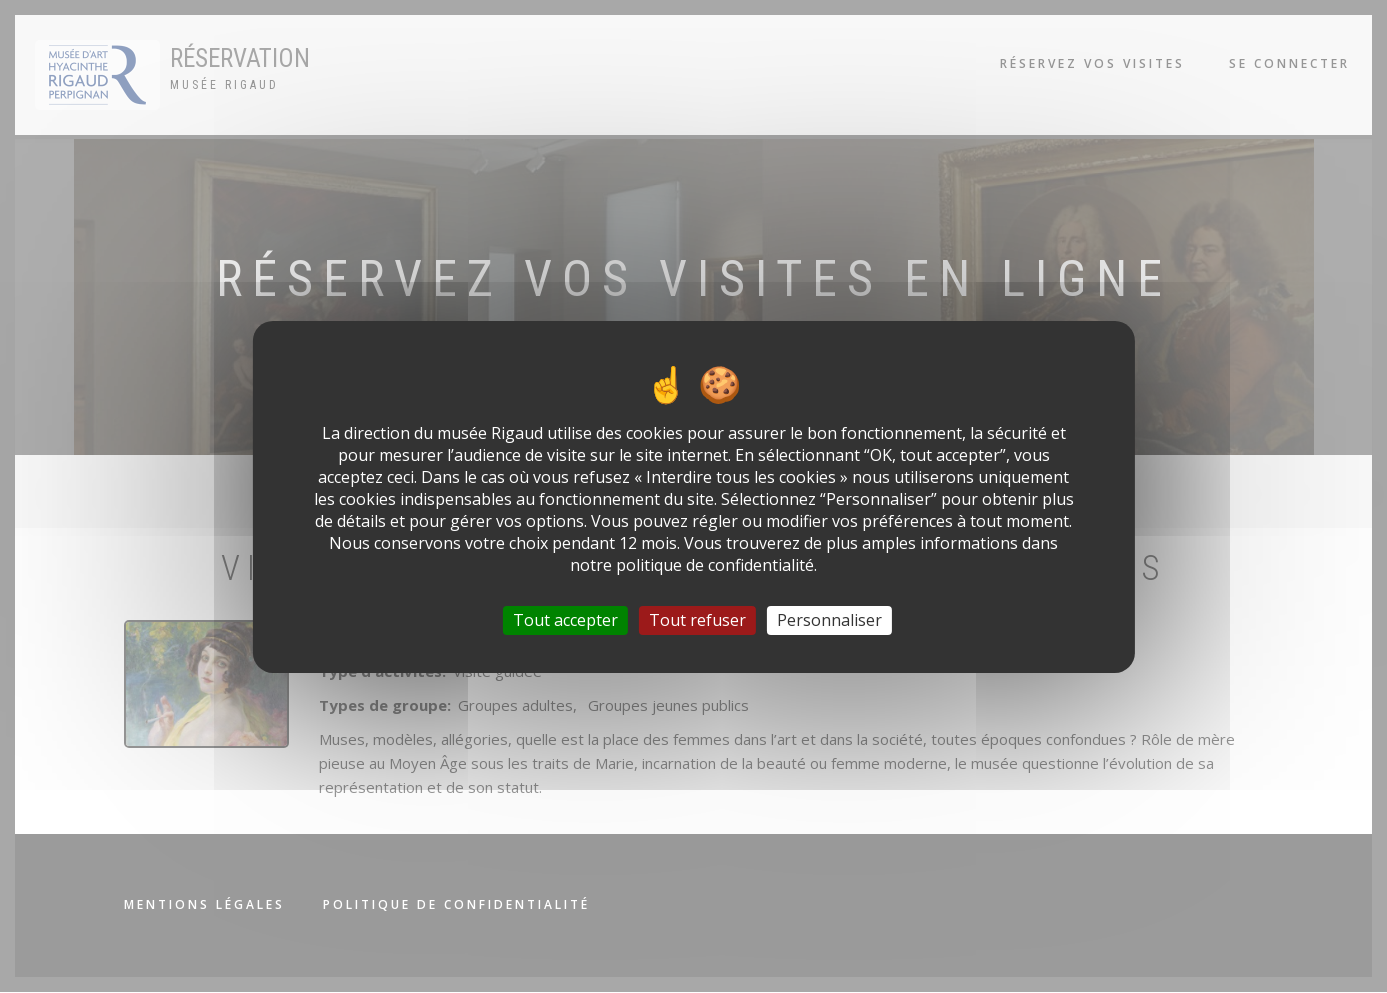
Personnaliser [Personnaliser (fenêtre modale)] (829, 619)
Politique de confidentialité (456, 904)
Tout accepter (565, 619)
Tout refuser (697, 619)
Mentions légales (204, 904)
